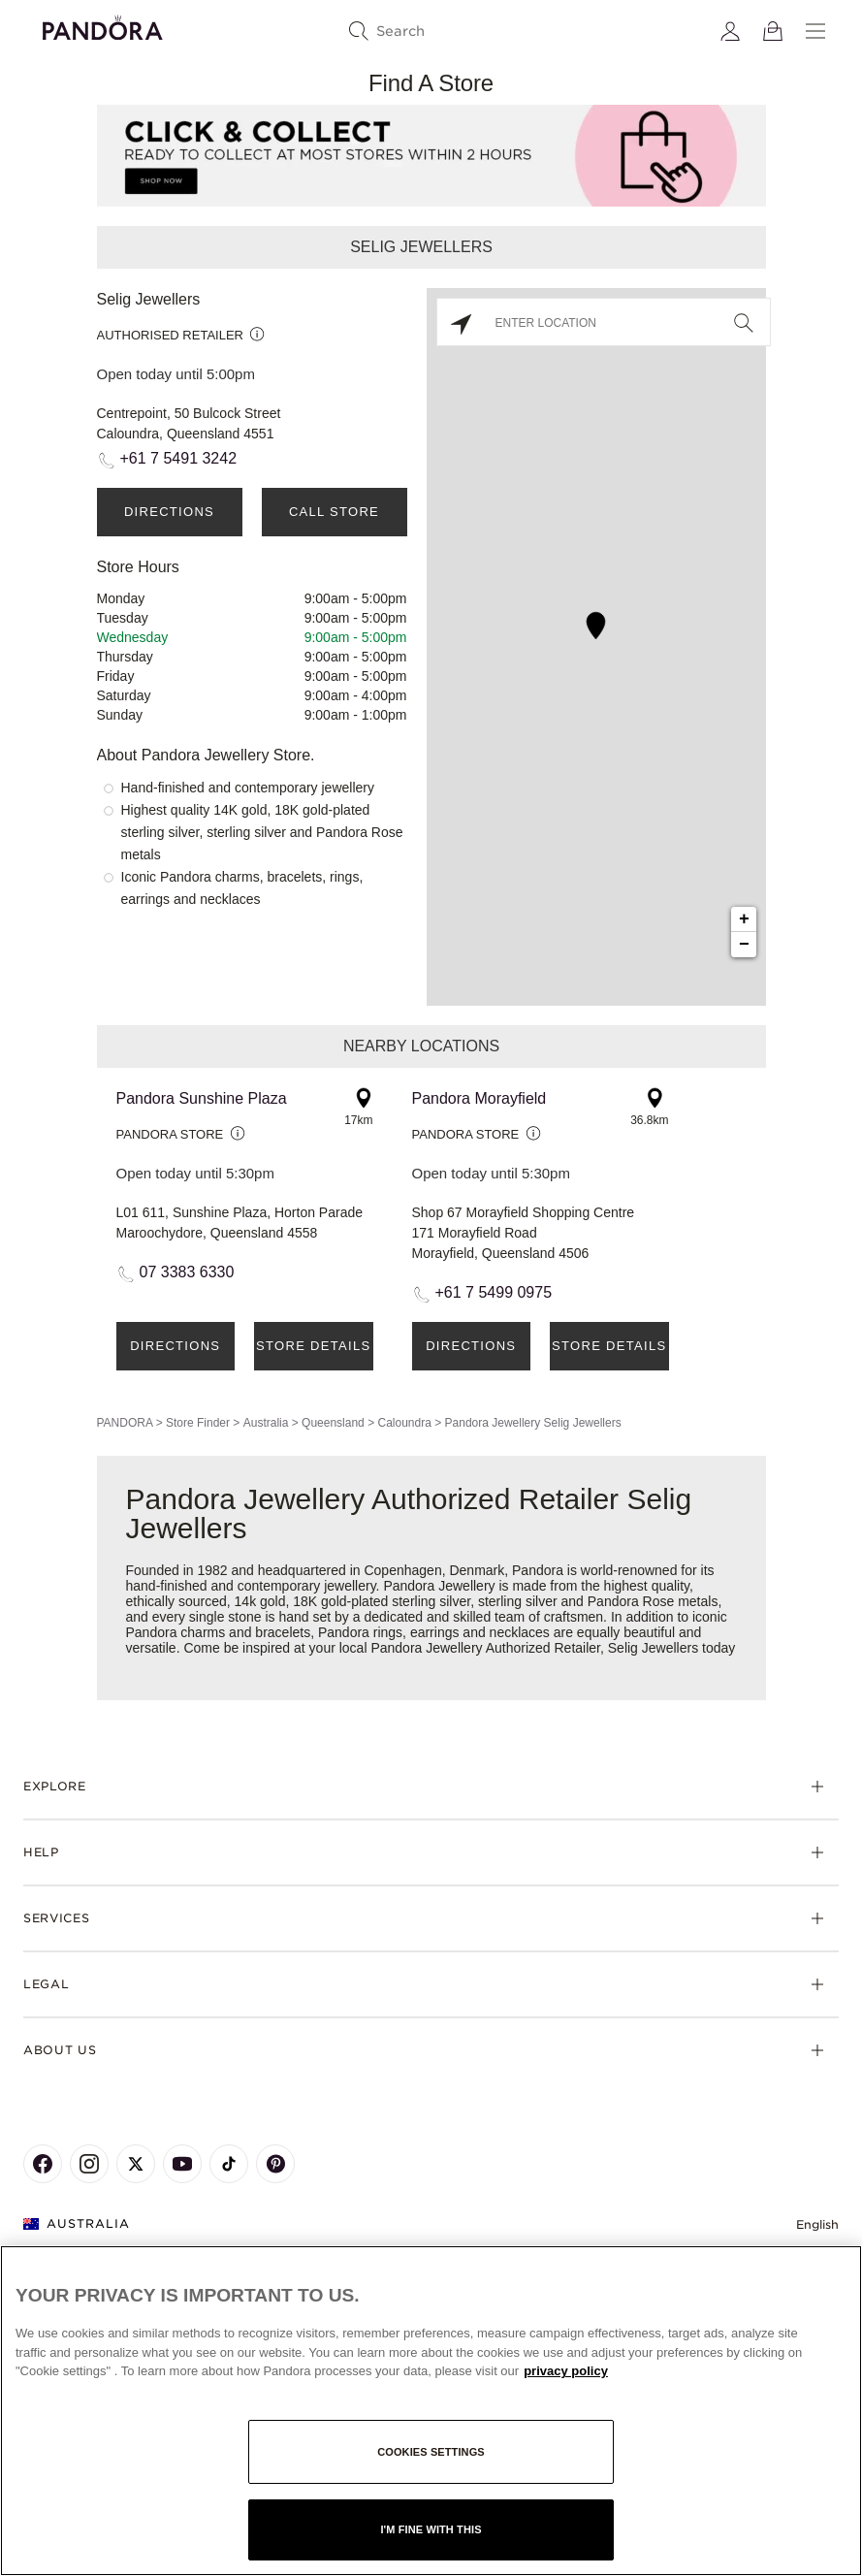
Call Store (334, 511)
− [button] (744, 944)
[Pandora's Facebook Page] (42, 2163)
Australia (266, 1423)
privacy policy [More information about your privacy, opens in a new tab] (566, 2371)
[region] (431, 2410)
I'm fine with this (430, 2529)
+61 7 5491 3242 (179, 458)
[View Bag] (772, 31)
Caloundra (404, 1423)
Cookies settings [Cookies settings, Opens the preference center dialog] (431, 2452)
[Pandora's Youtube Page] (182, 2163)
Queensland (333, 1423)
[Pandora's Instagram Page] (89, 2163)
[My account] (730, 31)
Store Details (313, 1345)
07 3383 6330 (187, 1272)
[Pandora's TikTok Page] (228, 2163)
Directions (169, 511)
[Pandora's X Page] (135, 2163)
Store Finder (198, 1423)
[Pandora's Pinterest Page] (275, 2163)
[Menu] (815, 31)
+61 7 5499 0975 (494, 1292)
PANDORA (125, 1423)
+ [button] (744, 919)
